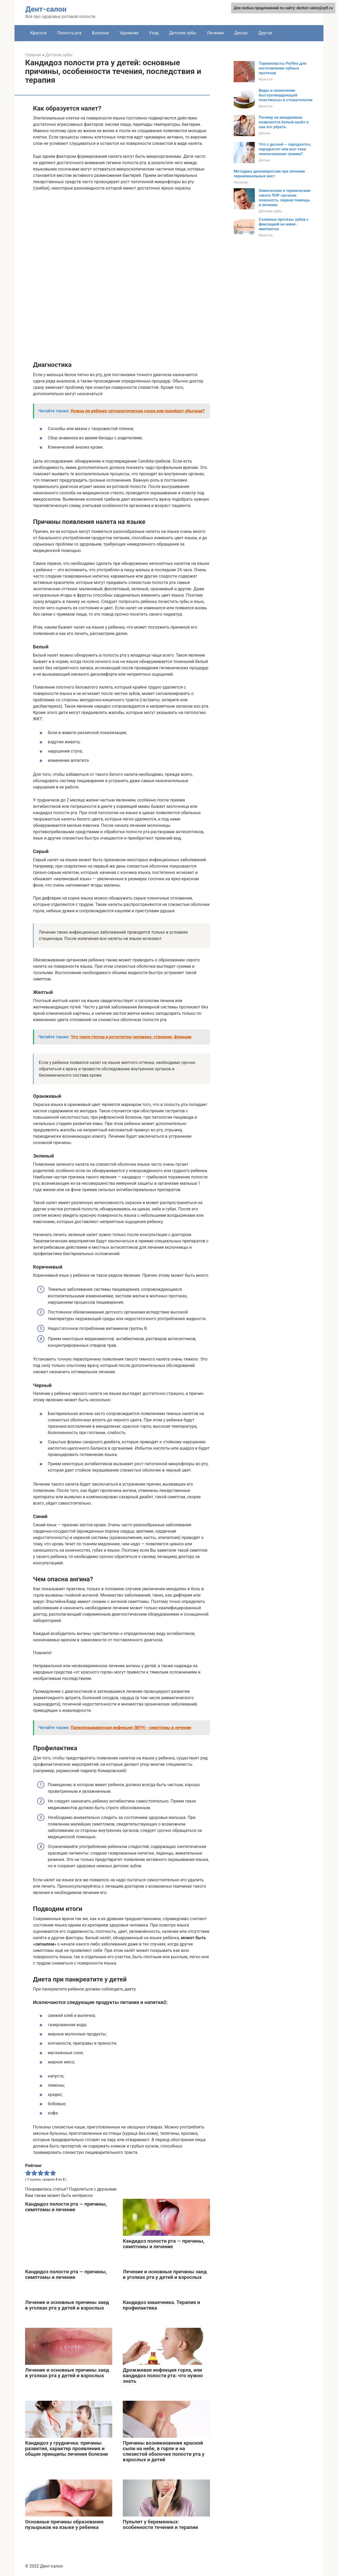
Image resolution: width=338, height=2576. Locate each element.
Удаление (128, 32)
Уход (153, 32)
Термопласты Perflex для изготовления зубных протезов (282, 68)
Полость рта (69, 32)
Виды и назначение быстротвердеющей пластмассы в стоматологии (285, 95)
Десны (241, 32)
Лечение (215, 32)
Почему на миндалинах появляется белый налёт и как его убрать (284, 122)
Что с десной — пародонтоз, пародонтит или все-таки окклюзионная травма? (285, 149)
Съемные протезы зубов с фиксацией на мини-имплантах (284, 224)
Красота (38, 32)
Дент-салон (46, 9)
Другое (265, 32)
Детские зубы (182, 32)
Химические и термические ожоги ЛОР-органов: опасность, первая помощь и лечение (285, 197)
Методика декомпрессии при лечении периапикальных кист (269, 173)
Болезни (100, 32)
